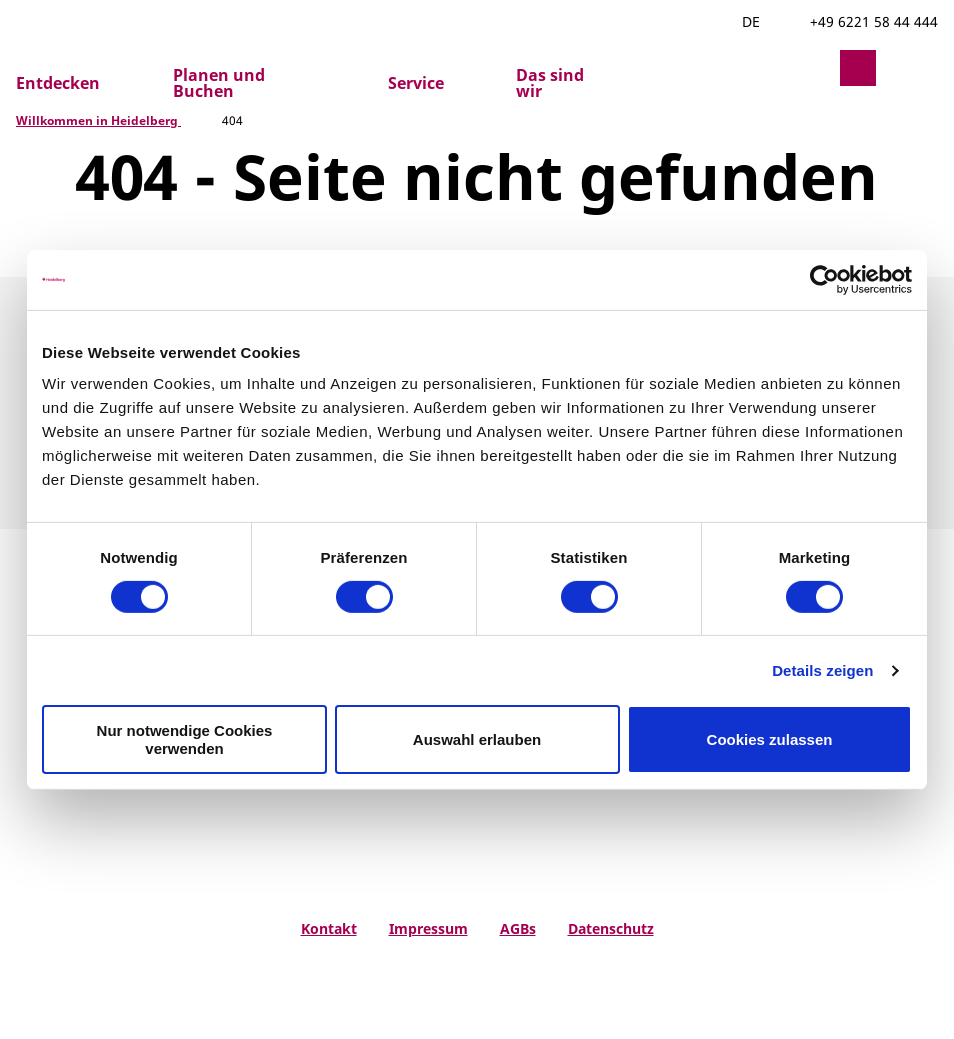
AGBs (518, 929)
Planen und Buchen (219, 83)
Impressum (428, 929)
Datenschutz (611, 929)
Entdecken (58, 83)
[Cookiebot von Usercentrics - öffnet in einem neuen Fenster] (824, 279)
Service (416, 83)
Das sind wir (550, 83)
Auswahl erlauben (477, 739)
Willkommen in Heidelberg (98, 120)
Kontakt (329, 929)
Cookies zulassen (770, 739)
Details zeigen (822, 670)
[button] (810, 68)
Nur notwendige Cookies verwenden (185, 739)
